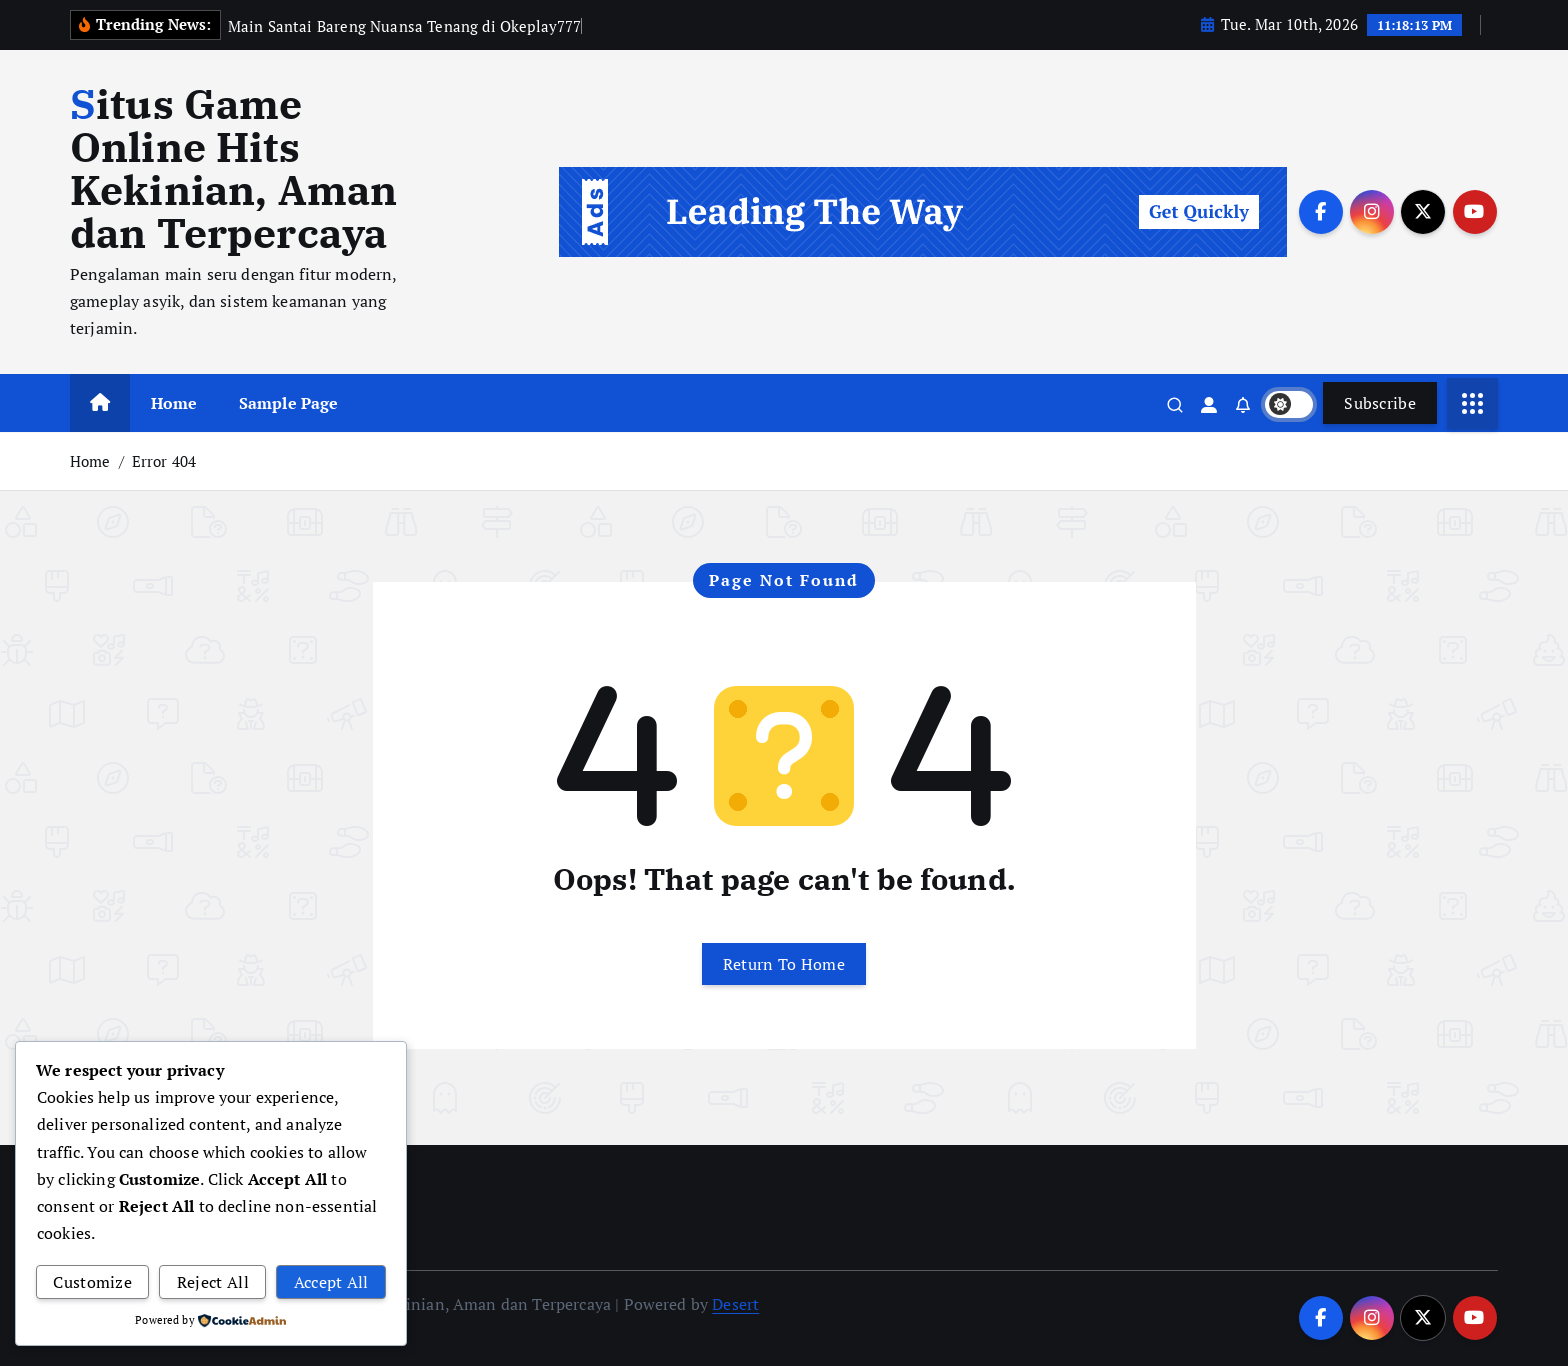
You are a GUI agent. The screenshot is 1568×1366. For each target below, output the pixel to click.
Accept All (331, 1282)
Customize (92, 1282)
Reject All (213, 1282)
